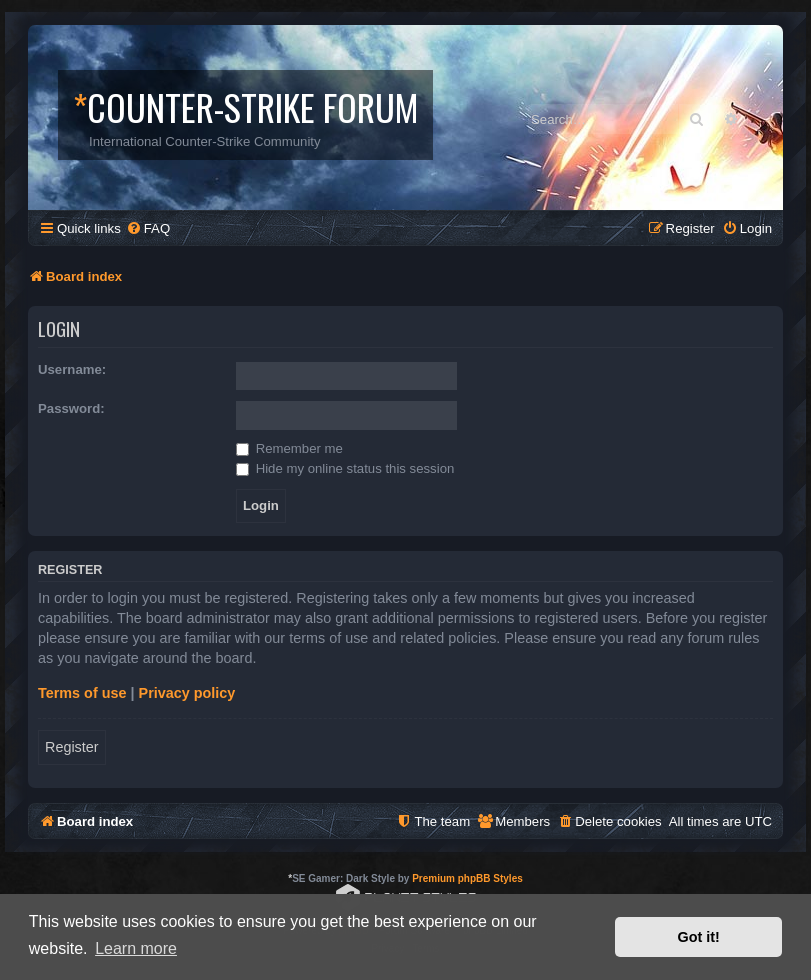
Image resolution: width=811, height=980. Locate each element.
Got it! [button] (699, 937)
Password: (71, 408)
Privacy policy (187, 693)
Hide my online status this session (345, 468)
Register (72, 747)
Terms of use (82, 693)
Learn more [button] (136, 948)
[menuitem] (148, 228)
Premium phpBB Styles (467, 878)
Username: (72, 369)
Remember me (289, 448)
